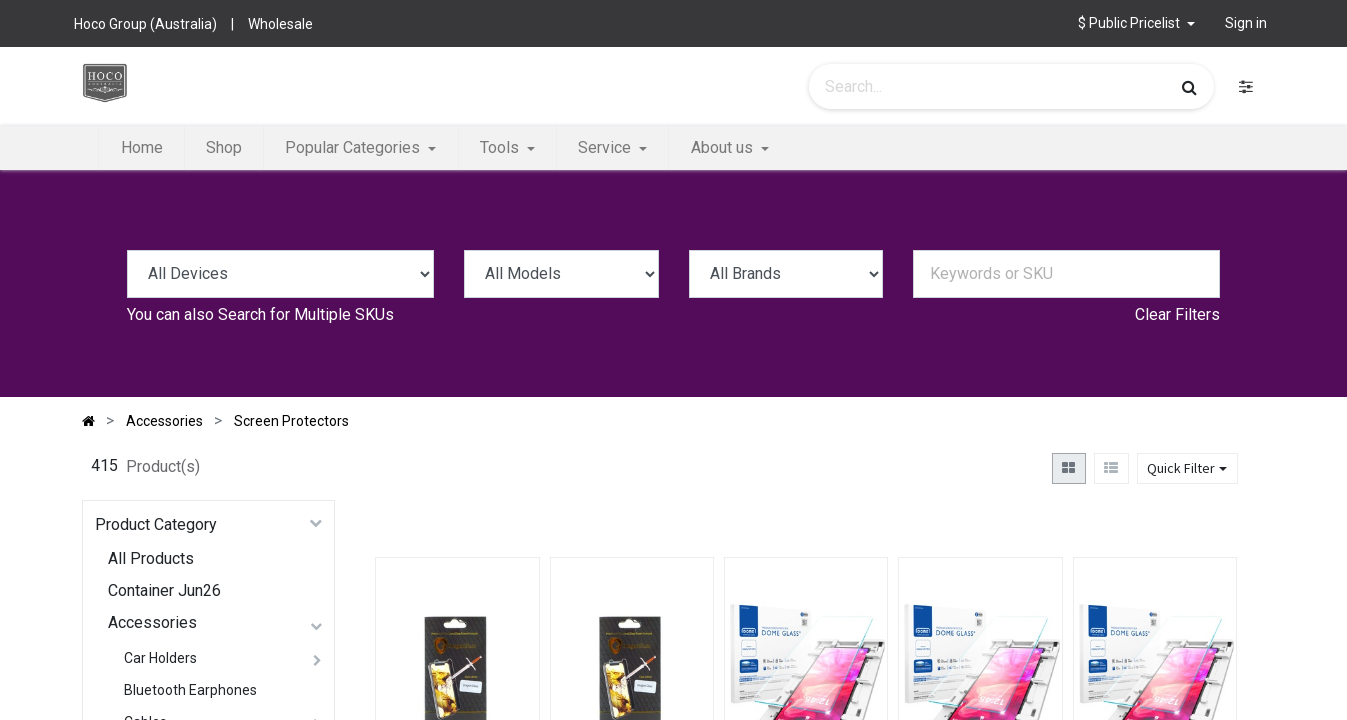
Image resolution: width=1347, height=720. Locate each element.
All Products (151, 558)
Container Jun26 (164, 590)
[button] (1136, 23)
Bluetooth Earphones (190, 690)
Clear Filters (1177, 314)
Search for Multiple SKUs (306, 314)
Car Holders (160, 658)
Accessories (152, 622)
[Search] (1189, 87)
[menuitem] (141, 148)
